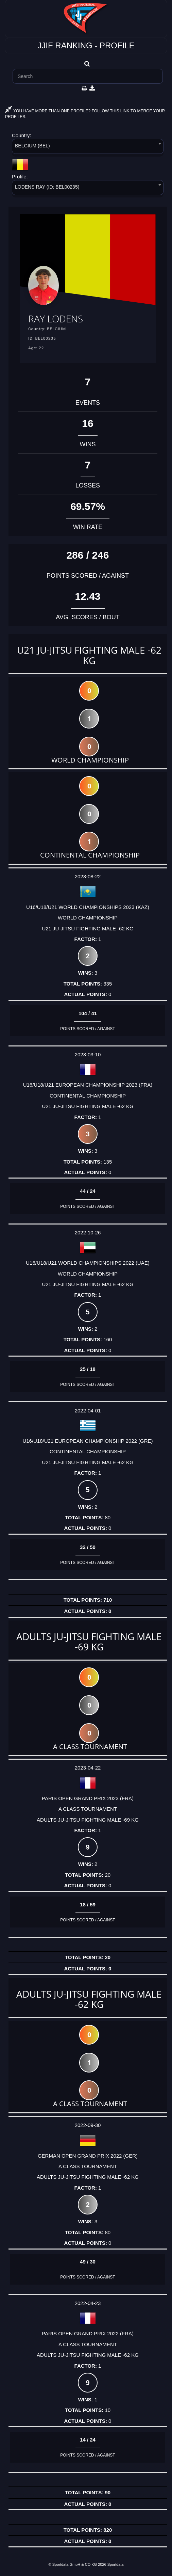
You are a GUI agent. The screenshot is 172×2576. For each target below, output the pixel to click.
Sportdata (115, 2564)
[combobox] (88, 147)
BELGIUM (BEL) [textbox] (32, 145)
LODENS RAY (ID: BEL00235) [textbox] (47, 187)
